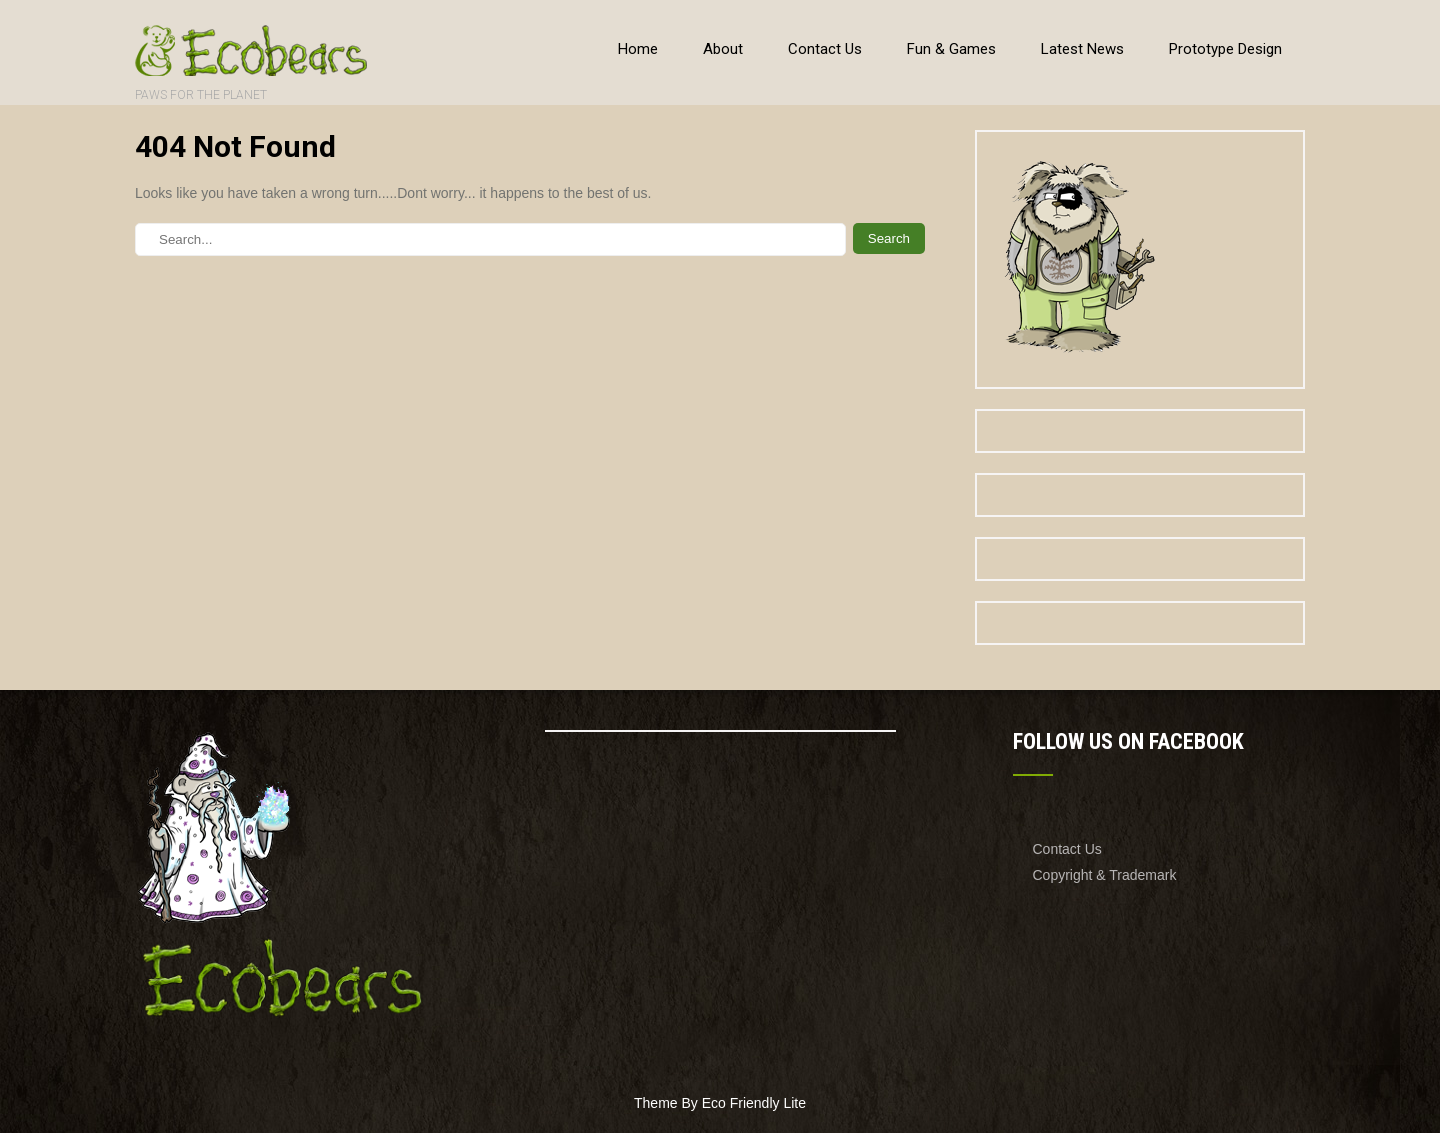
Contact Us (825, 49)
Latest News (1082, 49)
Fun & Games (951, 49)
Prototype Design (1225, 49)
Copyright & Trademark (1105, 875)
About (723, 49)
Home (638, 49)
